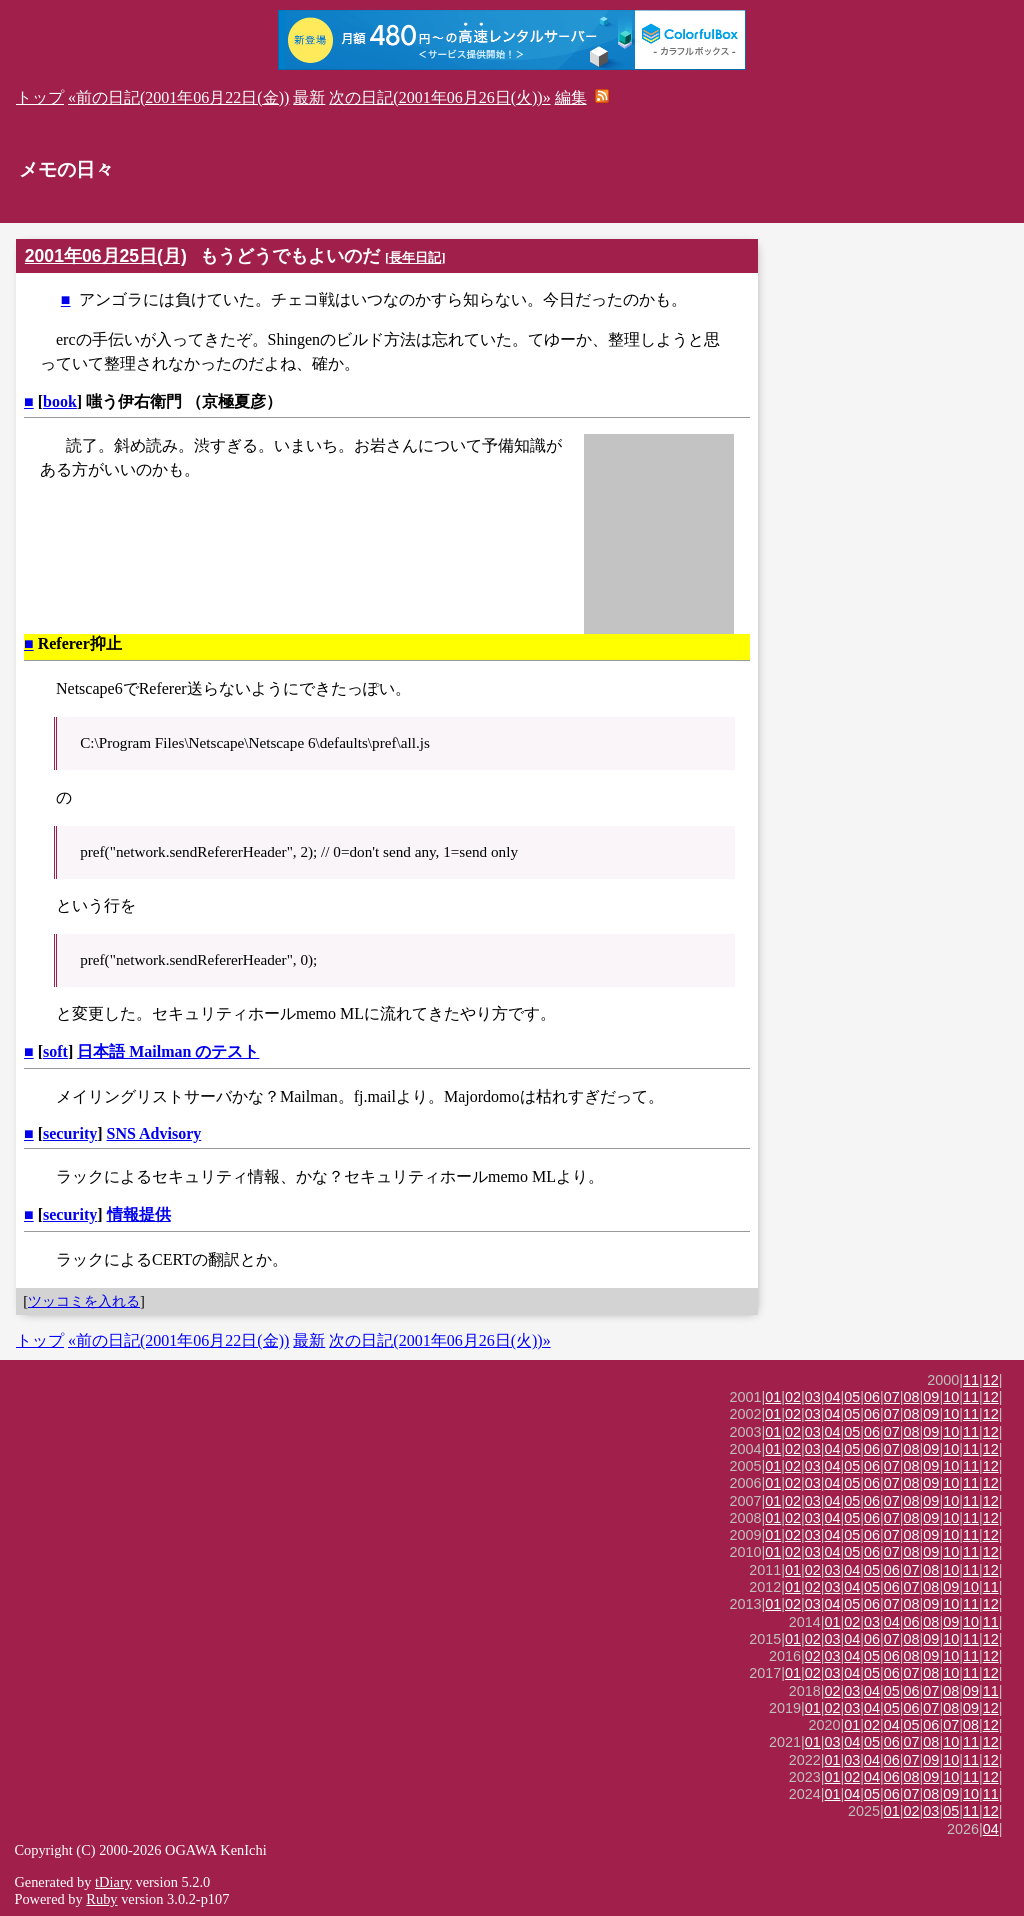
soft (55, 1051)
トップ (40, 97)
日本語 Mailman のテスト (168, 1051)
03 (813, 1397)
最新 (309, 97)
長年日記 (415, 257)
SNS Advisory (154, 1133)
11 (971, 1380)
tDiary (113, 1882)
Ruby (101, 1899)
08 (912, 1397)
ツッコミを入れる (84, 1301)
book (60, 401)
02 (793, 1397)
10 (951, 1397)
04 (833, 1397)
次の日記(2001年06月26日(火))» (439, 97)
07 (892, 1397)
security (70, 1133)
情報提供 (139, 1214)
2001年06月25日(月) (106, 256)
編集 (571, 97)
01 (773, 1397)
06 (872, 1397)
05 (852, 1397)
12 (991, 1380)
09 (931, 1397)
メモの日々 (66, 169)
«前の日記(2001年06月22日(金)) (178, 97)
